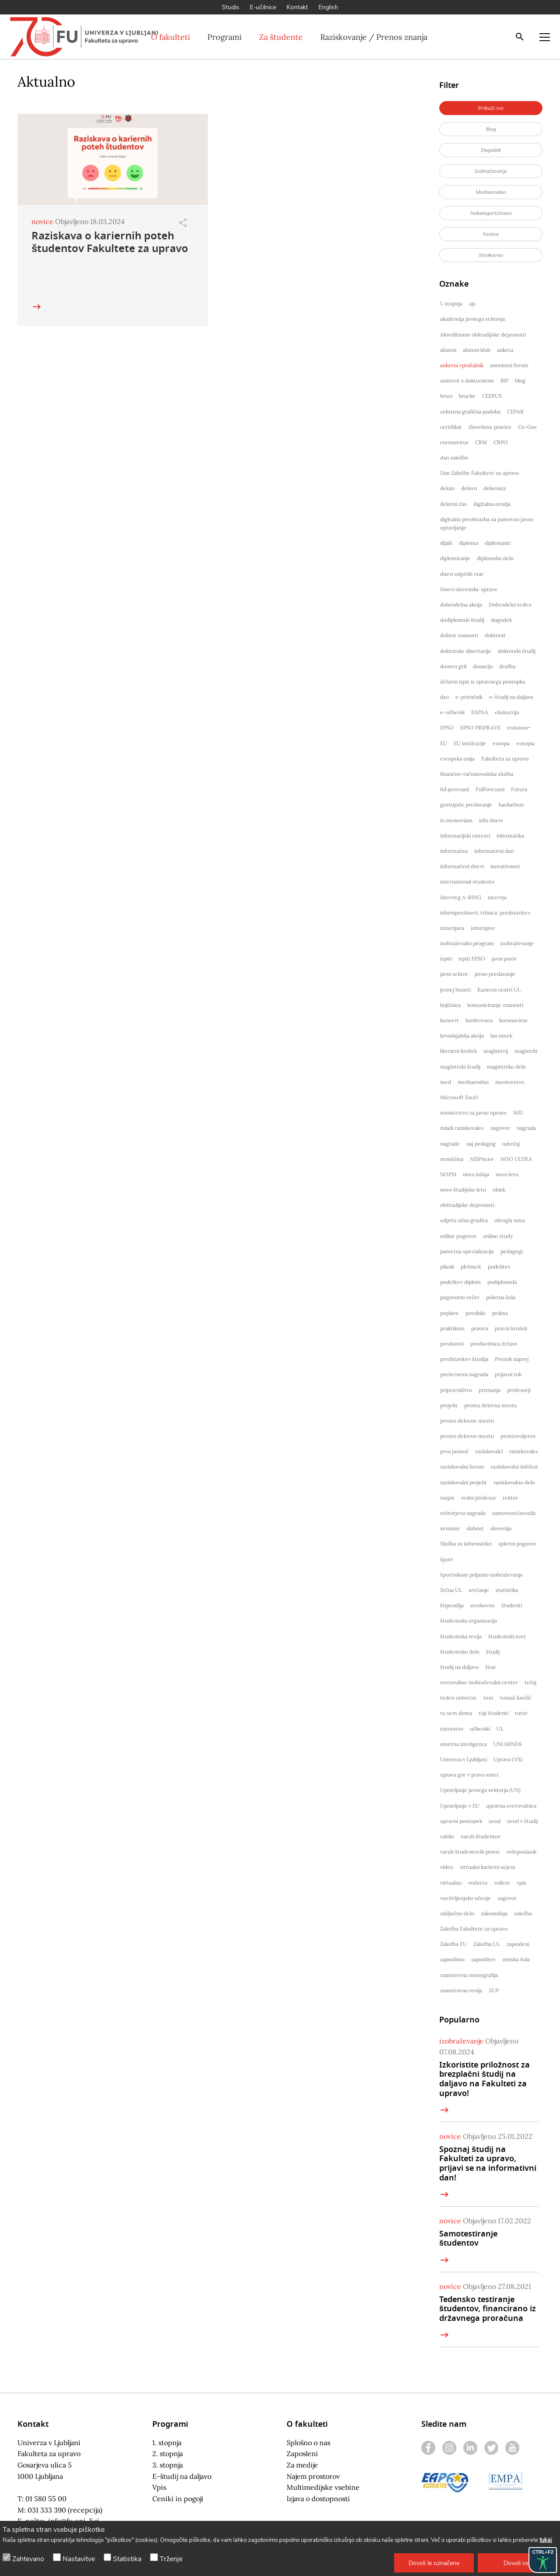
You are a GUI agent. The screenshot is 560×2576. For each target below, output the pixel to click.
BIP (504, 380)
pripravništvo (456, 1390)
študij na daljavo (459, 1667)
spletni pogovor (517, 1543)
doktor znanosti (459, 635)
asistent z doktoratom (467, 380)
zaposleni (518, 1944)
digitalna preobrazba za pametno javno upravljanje (486, 523)
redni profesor (478, 1497)
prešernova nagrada (464, 1374)
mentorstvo (509, 1082)
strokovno (482, 1605)
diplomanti (498, 543)
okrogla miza (509, 1220)
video (446, 1867)
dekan (447, 488)
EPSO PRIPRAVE (480, 727)
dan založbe (454, 457)
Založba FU (453, 1944)
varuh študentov (480, 1836)
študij (493, 1651)
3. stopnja (167, 2464)
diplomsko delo (495, 558)
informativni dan (494, 851)
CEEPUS (492, 396)
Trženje (171, 2559)
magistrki (525, 1051)
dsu (444, 697)
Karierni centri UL (499, 989)
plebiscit (471, 1266)
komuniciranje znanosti (495, 1005)
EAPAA (479, 712)
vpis (521, 1882)
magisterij (495, 1051)
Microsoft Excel (459, 1097)
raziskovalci (489, 1451)
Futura (519, 789)
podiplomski (502, 1282)
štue (490, 1667)
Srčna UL (451, 1590)
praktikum (452, 1328)
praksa (500, 1313)
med (445, 1082)
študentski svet (507, 1636)
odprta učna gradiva (464, 1220)
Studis (230, 7)
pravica (479, 1328)
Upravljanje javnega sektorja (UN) (480, 1790)
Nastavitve (79, 2559)
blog (520, 380)
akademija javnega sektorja (472, 318)
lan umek (501, 1035)
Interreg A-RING (460, 897)
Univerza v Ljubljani (463, 1759)
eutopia (525, 743)
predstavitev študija (464, 1359)
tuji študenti (493, 1713)
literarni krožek (458, 1051)
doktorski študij (517, 651)
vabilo (447, 1836)
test (488, 1697)
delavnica (494, 488)
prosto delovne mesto (467, 1420)
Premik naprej (511, 1359)
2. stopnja (167, 2453)
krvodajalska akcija (462, 1035)
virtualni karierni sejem (487, 1867)
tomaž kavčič (515, 1697)
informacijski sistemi (465, 835)
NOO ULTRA (516, 1159)
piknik (447, 1266)
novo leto (507, 1174)
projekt (449, 1405)
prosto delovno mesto (467, 1436)
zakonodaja (494, 1913)
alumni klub (476, 350)
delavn (469, 488)
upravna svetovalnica (511, 1805)
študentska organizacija (468, 1620)
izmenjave (483, 928)
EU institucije (470, 743)
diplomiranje (455, 558)
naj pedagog (481, 1143)
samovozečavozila (514, 1513)
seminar (450, 1528)
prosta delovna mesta (490, 1405)
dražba (507, 666)
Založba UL (486, 1944)
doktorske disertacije (465, 651)
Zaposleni (302, 2453)
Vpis (159, 2487)
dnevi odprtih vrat (461, 574)
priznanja (489, 1390)
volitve (502, 1882)
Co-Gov (527, 427)
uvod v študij (522, 1821)
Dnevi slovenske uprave (468, 589)
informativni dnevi (462, 866)
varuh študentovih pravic (470, 1851)
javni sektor (454, 974)
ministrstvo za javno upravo (473, 1112)
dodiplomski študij (462, 620)
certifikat (451, 427)
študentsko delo (460, 1651)
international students (467, 881)
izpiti (446, 958)
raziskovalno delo (514, 1482)
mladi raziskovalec (462, 1128)
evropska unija (457, 758)
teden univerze (458, 1697)
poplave (449, 1313)
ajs (472, 303)
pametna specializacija (467, 1251)
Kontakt (297, 7)
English (328, 7)
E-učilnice (263, 7)
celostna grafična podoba (470, 411)
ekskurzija (507, 712)
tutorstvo (451, 1728)
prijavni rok (508, 1374)
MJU (518, 1112)
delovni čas (453, 504)
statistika (507, 1590)
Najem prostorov (313, 2476)
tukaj (545, 2540)
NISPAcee (482, 1159)
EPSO (447, 727)
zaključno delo (457, 1913)
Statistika (127, 2559)
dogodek (501, 620)
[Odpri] (182, 223)
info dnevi (491, 820)
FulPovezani (490, 789)
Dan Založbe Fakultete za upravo (479, 473)
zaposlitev (483, 1959)
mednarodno (473, 1082)
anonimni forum (509, 365)
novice (42, 221)
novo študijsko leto (463, 1189)
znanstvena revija (461, 1990)
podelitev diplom (460, 1282)
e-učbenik (452, 712)
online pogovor (458, 1236)
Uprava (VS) (508, 1759)
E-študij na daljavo (181, 2476)
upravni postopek (461, 1821)
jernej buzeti (455, 989)
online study (498, 1236)
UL (500, 1728)
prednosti (452, 1343)
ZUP (494, 1990)
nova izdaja (476, 1174)
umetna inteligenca (463, 1744)
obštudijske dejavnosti (467, 1205)
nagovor (500, 1128)
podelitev (499, 1266)
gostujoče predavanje (466, 804)
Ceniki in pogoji (177, 2498)
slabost (475, 1528)
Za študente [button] (281, 37)
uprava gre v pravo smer (469, 1774)
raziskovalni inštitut (514, 1466)
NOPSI (448, 1174)
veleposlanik (521, 1851)
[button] (434, 2562)
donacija (483, 666)
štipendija (452, 1605)
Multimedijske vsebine (323, 2487)
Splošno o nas (308, 2442)
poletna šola (500, 1297)
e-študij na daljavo (511, 697)
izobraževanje (517, 943)
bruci (446, 396)
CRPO (501, 442)
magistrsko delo (506, 1066)
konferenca (479, 1020)
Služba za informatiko (466, 1543)
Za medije (302, 2464)
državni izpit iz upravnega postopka (482, 681)
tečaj (530, 1682)
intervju (497, 897)
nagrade (450, 1143)
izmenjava (452, 928)
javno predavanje (495, 974)
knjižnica (450, 1005)
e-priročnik (469, 697)
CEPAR (515, 411)
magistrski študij (460, 1066)
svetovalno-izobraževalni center (479, 1682)
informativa (454, 851)
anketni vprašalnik (461, 365)
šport (446, 1559)
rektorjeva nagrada (463, 1513)
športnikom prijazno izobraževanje (481, 1574)
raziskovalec (524, 1451)
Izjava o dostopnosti (318, 2498)
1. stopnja (451, 303)
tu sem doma (456, 1713)
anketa (505, 350)
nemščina (451, 1159)
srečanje (479, 1590)
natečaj (511, 1143)
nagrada (526, 1128)
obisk (499, 1189)
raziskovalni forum (462, 1466)
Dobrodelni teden (510, 604)
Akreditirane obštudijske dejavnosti (483, 334)
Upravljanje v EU (460, 1805)
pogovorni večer (460, 1297)
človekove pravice (490, 427)
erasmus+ (519, 727)
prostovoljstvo (518, 1436)
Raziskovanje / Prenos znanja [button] (373, 37)
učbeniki (480, 1728)
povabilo (476, 1313)
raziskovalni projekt (463, 1482)
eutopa (501, 743)
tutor (521, 1713)
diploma (468, 543)
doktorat (495, 635)
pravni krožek (511, 1328)
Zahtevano (28, 2559)
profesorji (519, 1390)
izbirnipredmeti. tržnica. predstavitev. (486, 912)
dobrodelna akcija (461, 604)
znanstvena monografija (469, 1975)
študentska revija (461, 1636)
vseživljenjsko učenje (465, 1898)
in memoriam (456, 820)
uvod (494, 1821)
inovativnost (505, 866)
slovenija (500, 1528)
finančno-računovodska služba (476, 774)
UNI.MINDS (508, 1744)
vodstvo (477, 1882)
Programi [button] (224, 37)
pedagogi (511, 1251)
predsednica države (494, 1343)
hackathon (511, 804)
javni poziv (504, 958)
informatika (510, 835)
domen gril (453, 666)
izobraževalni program (467, 943)
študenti (511, 1605)
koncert (449, 1020)
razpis (447, 1497)
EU (443, 743)
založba (523, 1913)
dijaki (446, 543)
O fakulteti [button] (170, 37)
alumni (448, 350)
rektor (510, 1497)
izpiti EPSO (471, 958)
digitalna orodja (492, 504)
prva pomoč (454, 1451)
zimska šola (516, 1959)
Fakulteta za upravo (504, 758)
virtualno (451, 1882)
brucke (467, 396)
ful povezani (454, 789)
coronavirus (454, 442)
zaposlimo (452, 1959)
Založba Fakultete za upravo (474, 1928)
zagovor (507, 1898)
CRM (481, 442)
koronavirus (513, 1020)
